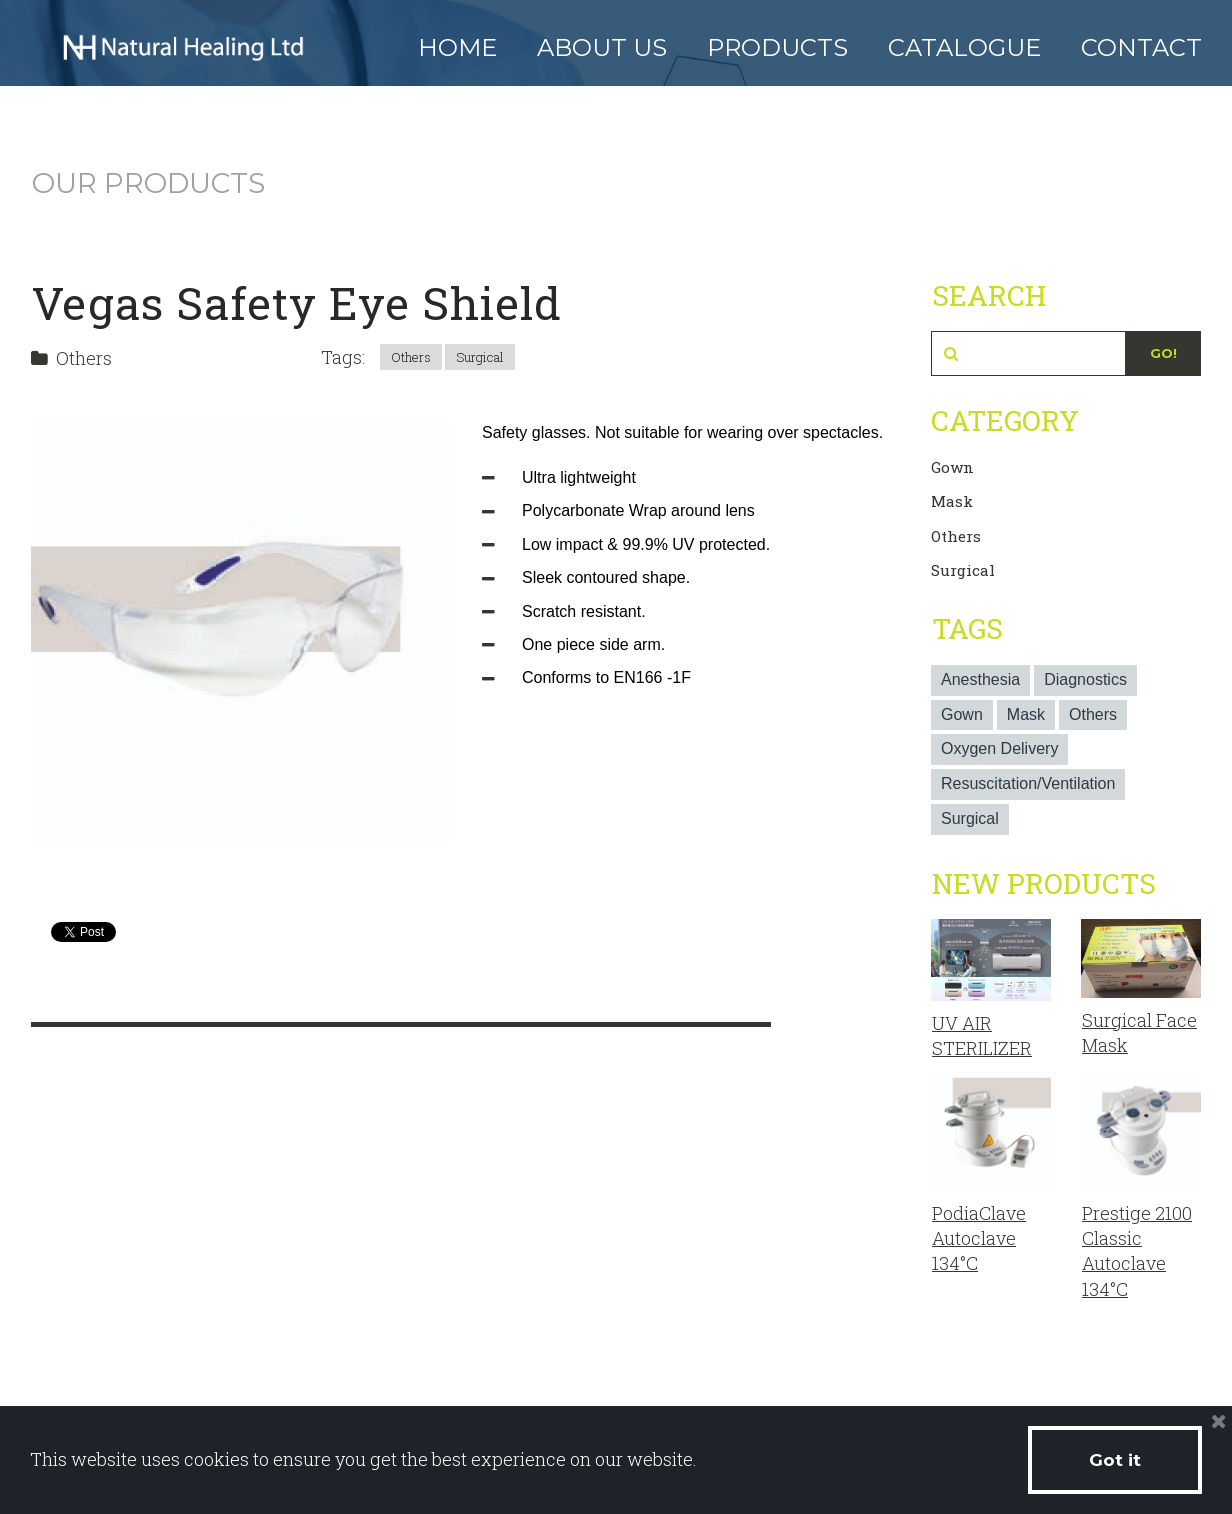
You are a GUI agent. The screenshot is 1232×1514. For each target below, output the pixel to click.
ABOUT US (602, 47)
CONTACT (1141, 47)
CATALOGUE (964, 47)
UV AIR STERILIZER (982, 1035)
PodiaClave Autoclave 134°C (979, 1238)
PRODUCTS (777, 47)
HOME (457, 47)
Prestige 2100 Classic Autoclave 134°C (1137, 1251)
